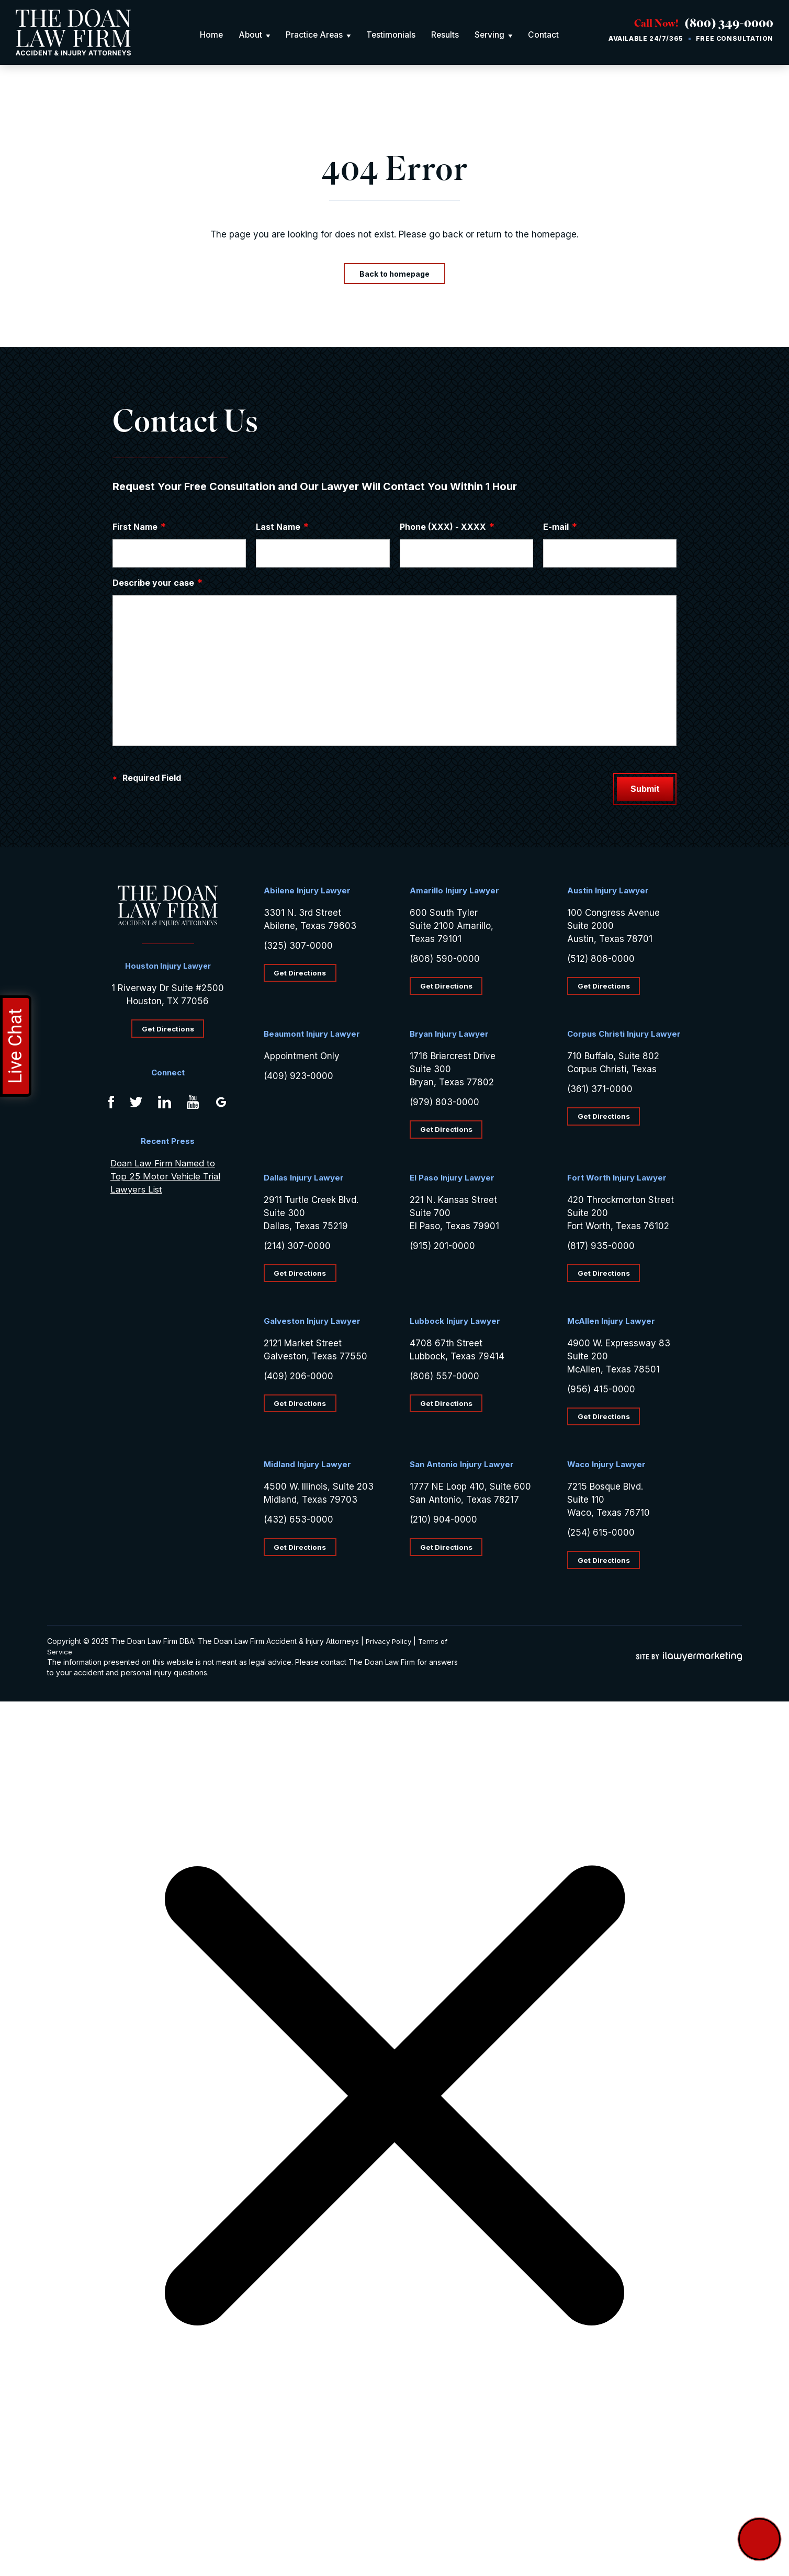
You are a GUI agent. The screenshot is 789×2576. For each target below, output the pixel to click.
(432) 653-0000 (298, 1523)
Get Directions (167, 1029)
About (250, 35)
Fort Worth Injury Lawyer (617, 1180)
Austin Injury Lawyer (608, 891)
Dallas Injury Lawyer (304, 1180)
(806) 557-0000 (444, 1379)
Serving (491, 35)
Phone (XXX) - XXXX (447, 527)
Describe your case (157, 583)
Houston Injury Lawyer (167, 966)
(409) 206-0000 (298, 1379)
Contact (545, 35)
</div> (78, 2535)
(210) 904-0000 (443, 1523)
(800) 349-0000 (721, 25)
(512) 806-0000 (601, 959)
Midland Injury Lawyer (307, 1468)
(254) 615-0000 (601, 1536)
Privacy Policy (390, 1645)
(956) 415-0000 (601, 1392)
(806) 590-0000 (445, 959)
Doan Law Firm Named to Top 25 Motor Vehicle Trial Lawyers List (165, 1178)
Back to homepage (394, 274)
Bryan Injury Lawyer (449, 1035)
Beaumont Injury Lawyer (312, 1035)
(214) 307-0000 (297, 1247)
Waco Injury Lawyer (606, 1468)
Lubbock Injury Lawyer (455, 1324)
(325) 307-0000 (298, 946)
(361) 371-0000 (600, 1090)
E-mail (560, 527)
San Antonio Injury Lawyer (462, 1468)
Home (210, 35)
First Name (139, 527)
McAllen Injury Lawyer (611, 1324)
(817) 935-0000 (601, 1247)
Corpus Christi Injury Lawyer (624, 1035)
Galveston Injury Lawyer (312, 1324)
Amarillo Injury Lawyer (454, 891)
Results (446, 35)
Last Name (282, 527)
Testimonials (391, 35)
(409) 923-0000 (298, 1077)
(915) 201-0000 (442, 1247)
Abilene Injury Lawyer (307, 891)
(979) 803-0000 (444, 1103)
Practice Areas (314, 35)
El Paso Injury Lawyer (452, 1180)
